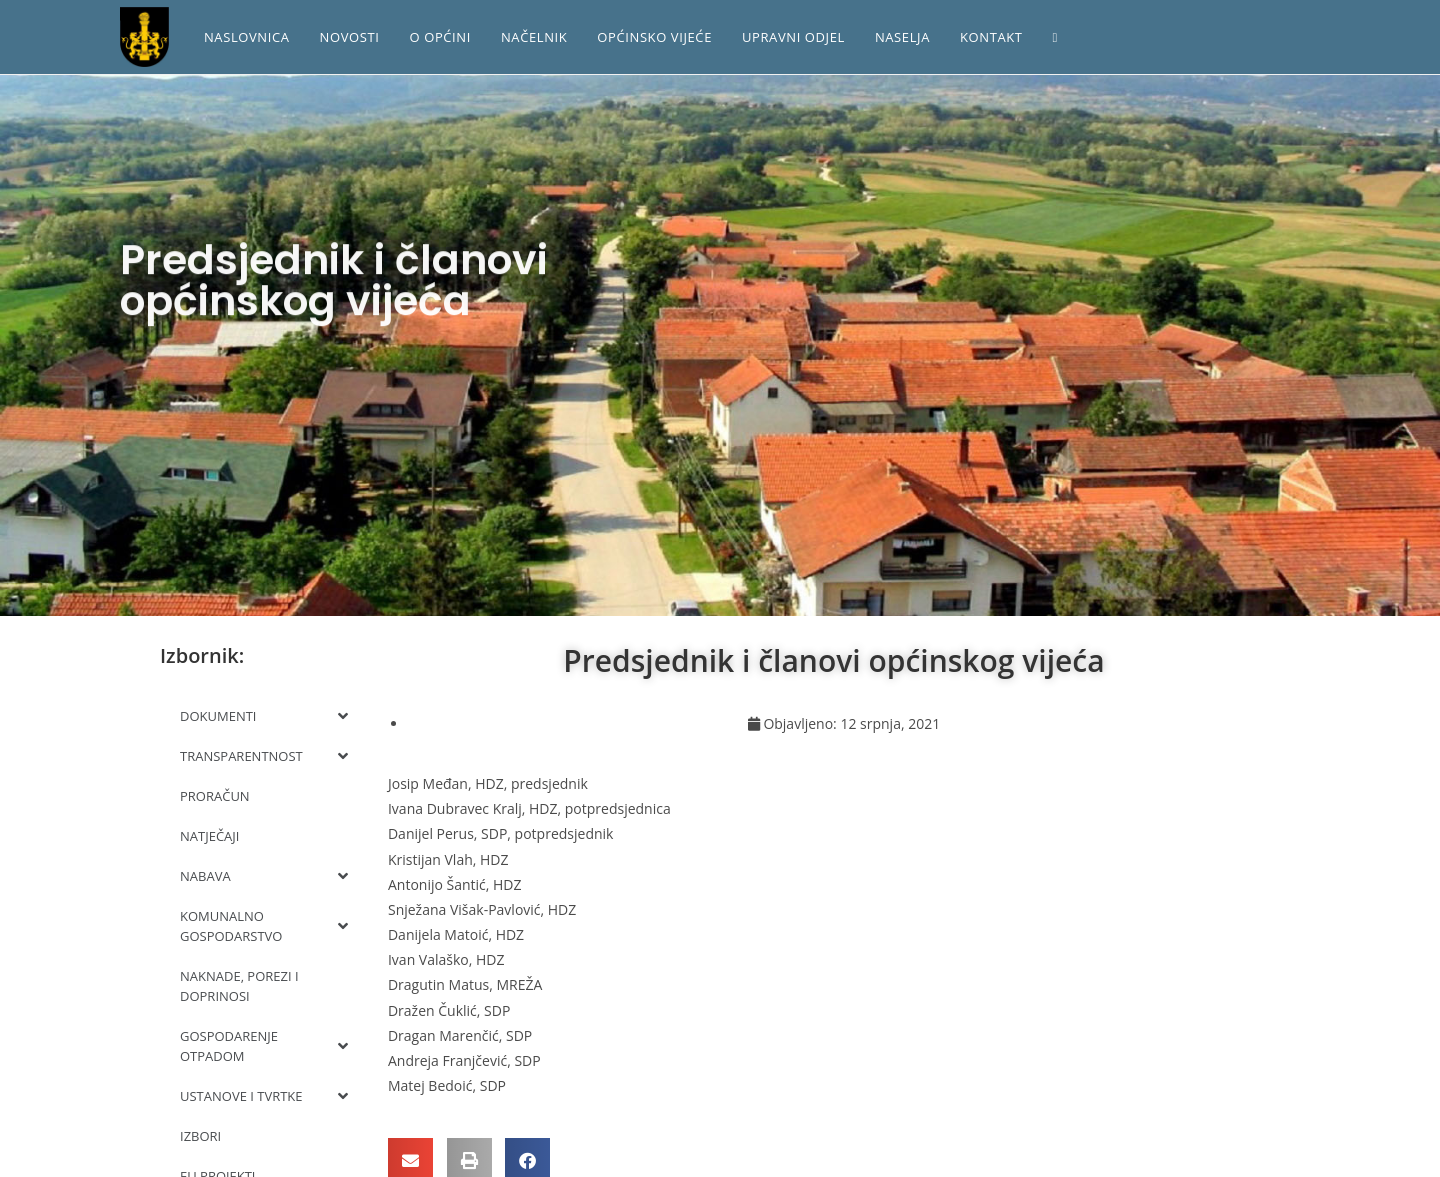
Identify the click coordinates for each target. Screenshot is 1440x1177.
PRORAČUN (215, 796)
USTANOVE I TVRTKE (264, 1096)
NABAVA (264, 876)
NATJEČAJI (209, 836)
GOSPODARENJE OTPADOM (264, 1046)
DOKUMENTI (264, 716)
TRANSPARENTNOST (264, 756)
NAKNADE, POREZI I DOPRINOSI (239, 986)
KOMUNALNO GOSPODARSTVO (264, 926)
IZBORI (200, 1136)
